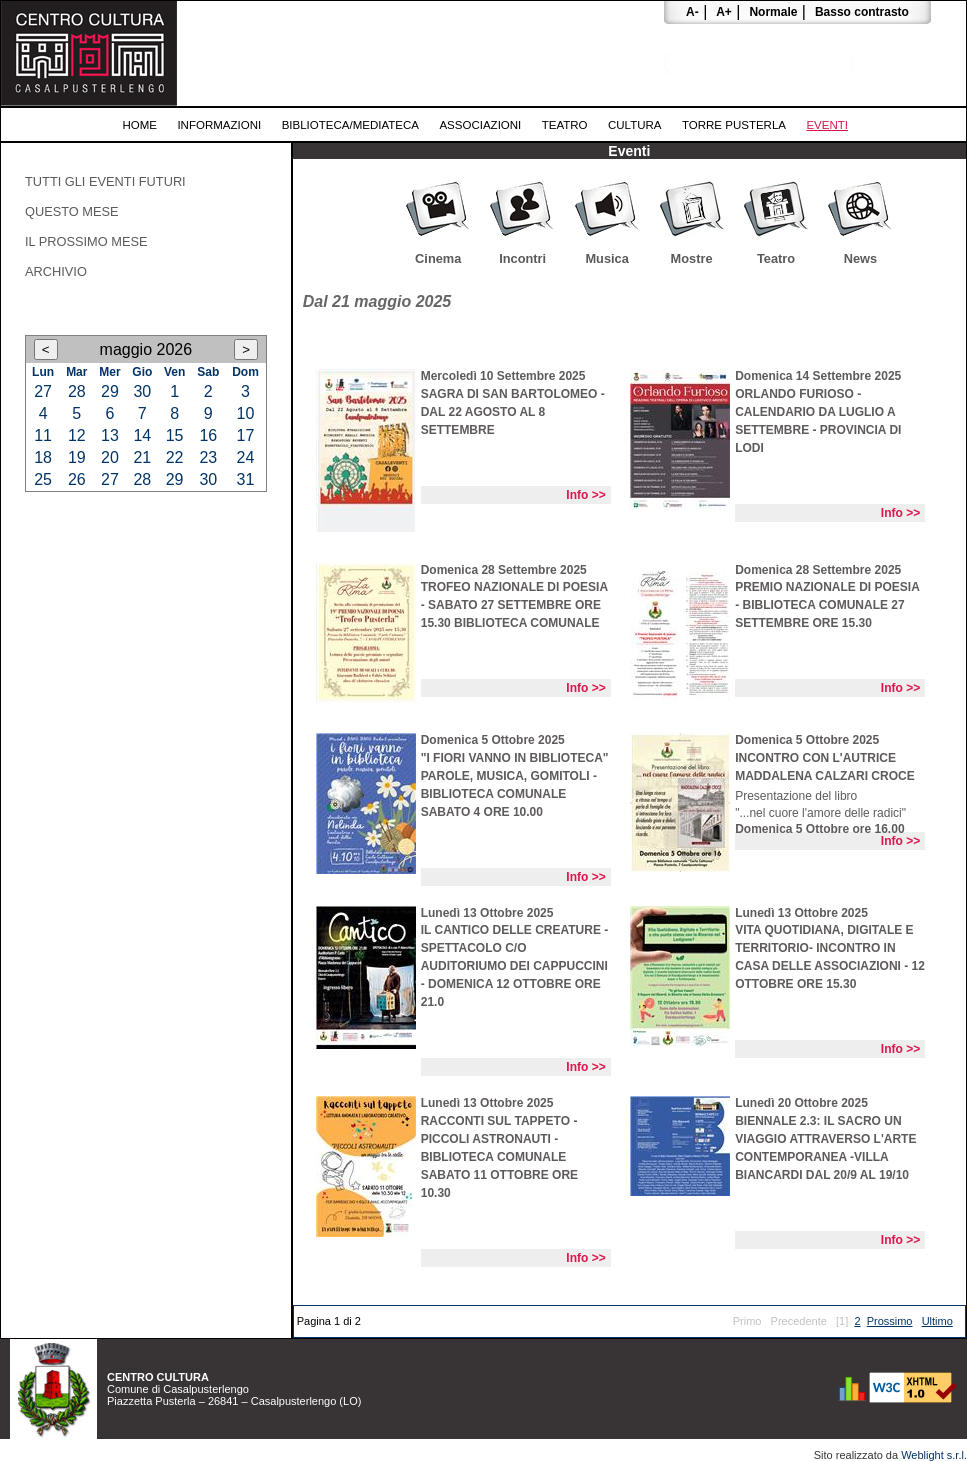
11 (43, 435)
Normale (773, 12)
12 (77, 435)
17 (246, 435)
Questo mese (72, 211)
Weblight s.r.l (932, 1455)
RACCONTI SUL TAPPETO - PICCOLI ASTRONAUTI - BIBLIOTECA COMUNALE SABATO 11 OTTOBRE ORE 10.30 (499, 1157)
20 (110, 457)
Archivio (56, 271)
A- (692, 12)
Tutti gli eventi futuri (105, 181)
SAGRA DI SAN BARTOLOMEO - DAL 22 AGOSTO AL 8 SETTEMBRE (513, 412)
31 (246, 479)
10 (246, 413)
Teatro (565, 125)
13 (110, 435)
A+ (724, 12)
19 (77, 457)
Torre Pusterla (734, 125)
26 (77, 479)
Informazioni (219, 125)
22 (175, 457)
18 (43, 457)
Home (139, 125)
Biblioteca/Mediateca (350, 125)
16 (208, 435)
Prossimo (890, 1321)
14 (142, 435)
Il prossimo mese (86, 241)
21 (142, 457)
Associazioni (480, 125)
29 (110, 391)
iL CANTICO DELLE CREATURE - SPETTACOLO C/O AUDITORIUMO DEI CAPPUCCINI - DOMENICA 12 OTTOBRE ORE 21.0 (515, 966)
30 (142, 391)
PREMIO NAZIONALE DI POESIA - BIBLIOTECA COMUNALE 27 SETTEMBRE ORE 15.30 (827, 605)
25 (43, 479)
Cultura (635, 125)
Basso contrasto (862, 12)
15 (175, 435)
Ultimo (937, 1321)
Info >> (585, 495)
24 (246, 457)
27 (43, 391)
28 (77, 391)
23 (208, 457)
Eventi (827, 125)
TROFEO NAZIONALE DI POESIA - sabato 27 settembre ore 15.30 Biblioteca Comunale (514, 605)
